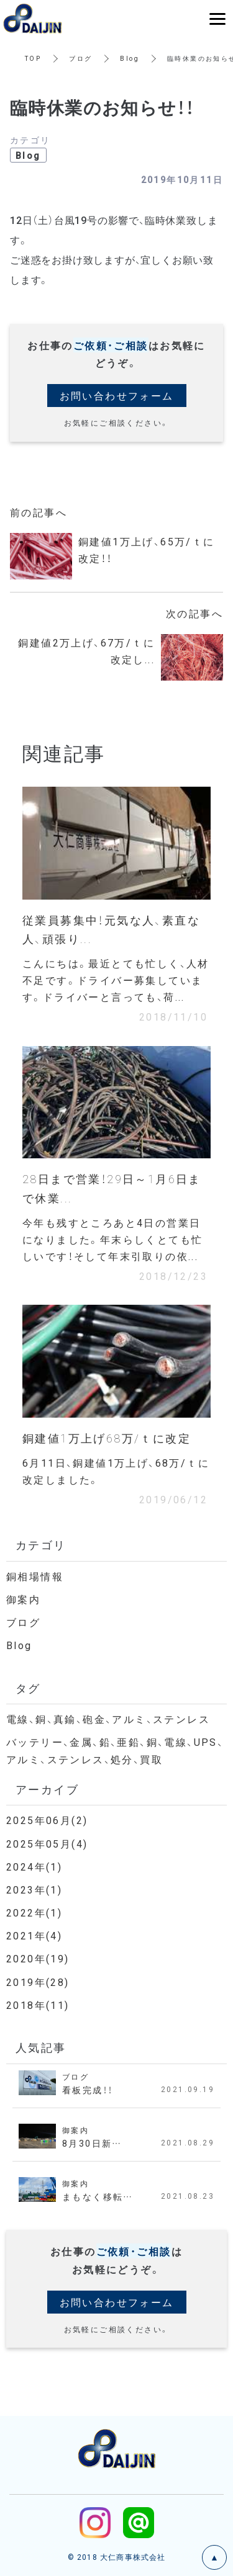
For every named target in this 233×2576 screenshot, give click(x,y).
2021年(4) (34, 1935)
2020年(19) (38, 1958)
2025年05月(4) (47, 1843)
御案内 (23, 1598)
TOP (33, 58)
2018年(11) (38, 2004)
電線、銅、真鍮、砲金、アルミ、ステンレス (108, 1718)
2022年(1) (34, 1912)
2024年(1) (34, 1866)
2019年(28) (38, 1981)
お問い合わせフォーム (117, 395)
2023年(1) (34, 1889)
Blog (129, 58)
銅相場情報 (34, 1575)
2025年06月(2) (47, 1819)
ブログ (80, 58)
